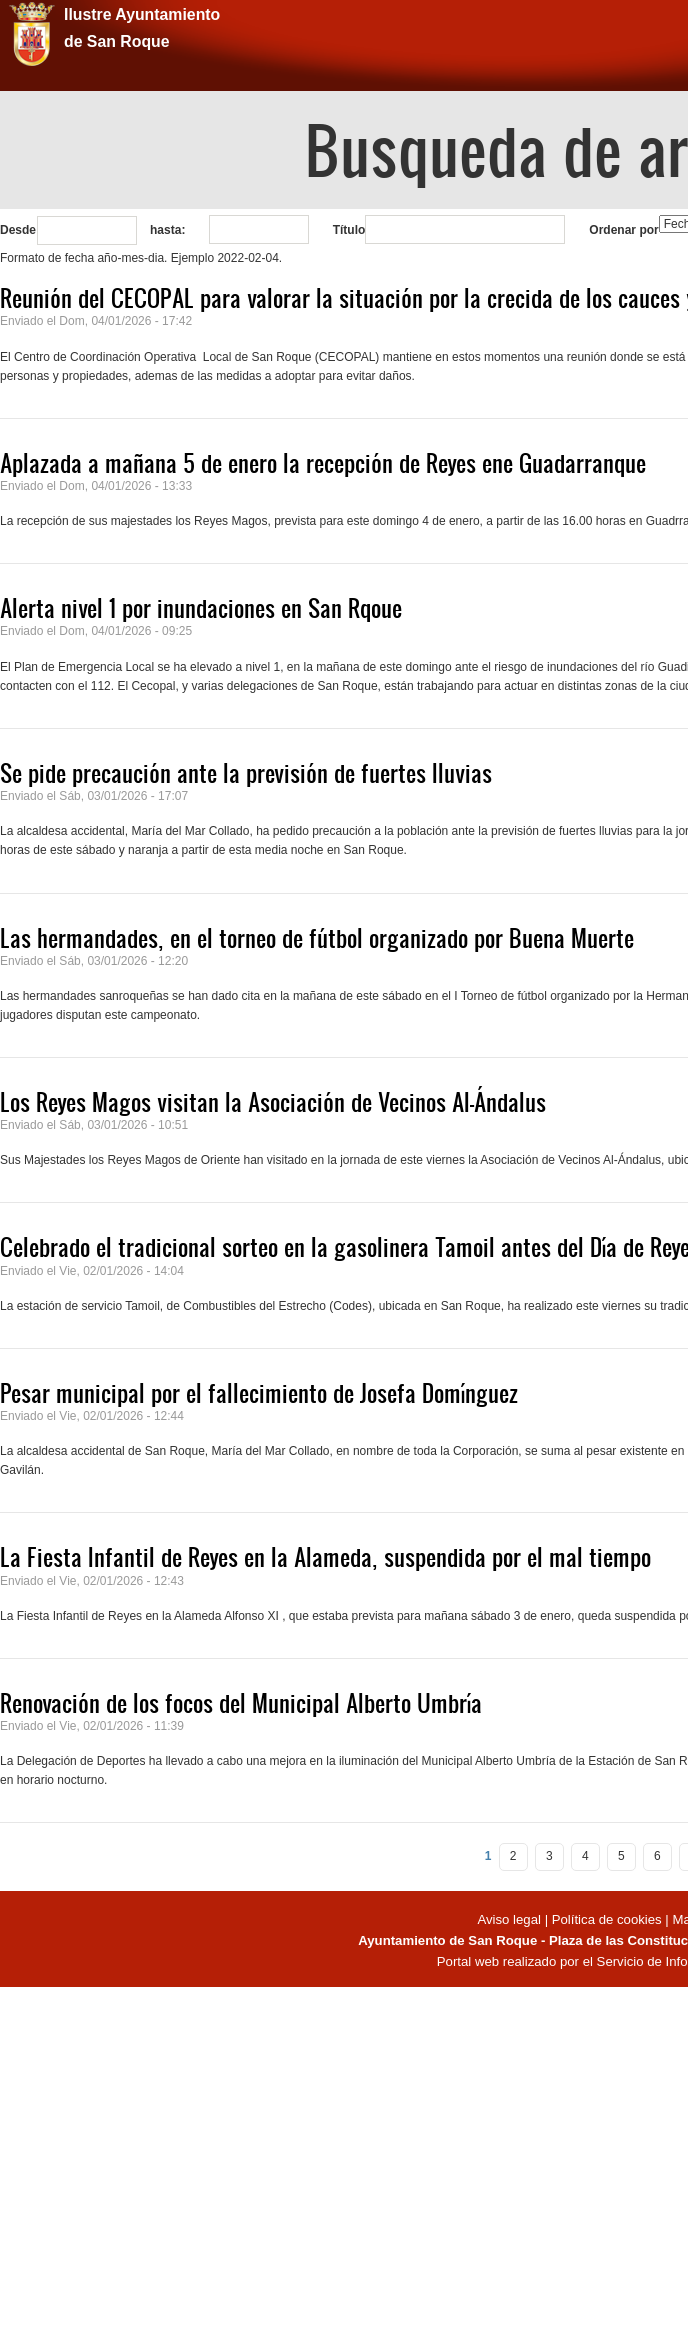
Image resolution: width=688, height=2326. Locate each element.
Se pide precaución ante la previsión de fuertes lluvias (246, 773)
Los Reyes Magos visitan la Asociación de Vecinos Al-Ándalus (273, 1102)
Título (349, 230)
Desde (18, 230)
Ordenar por (623, 230)
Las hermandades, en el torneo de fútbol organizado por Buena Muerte (317, 938)
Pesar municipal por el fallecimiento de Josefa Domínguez (259, 1393)
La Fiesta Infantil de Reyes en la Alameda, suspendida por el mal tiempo (325, 1557)
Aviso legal (510, 1919)
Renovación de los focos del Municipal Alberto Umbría (241, 1703)
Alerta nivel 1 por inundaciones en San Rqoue (201, 608)
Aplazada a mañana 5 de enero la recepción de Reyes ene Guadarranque (323, 463)
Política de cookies (607, 1919)
